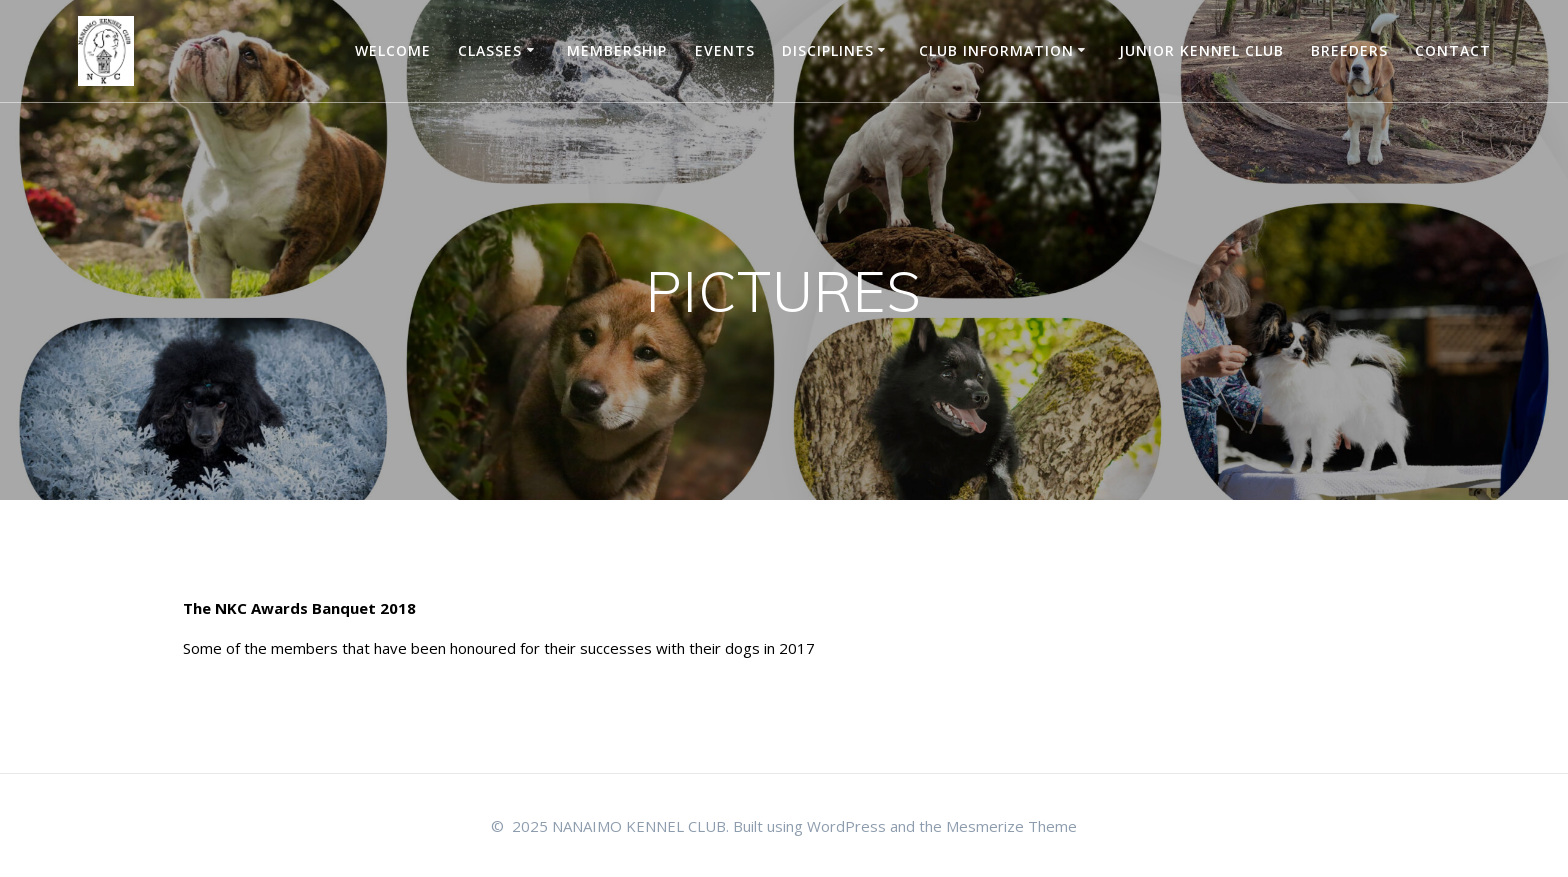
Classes (490, 50)
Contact (1453, 50)
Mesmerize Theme (1011, 826)
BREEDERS (1349, 50)
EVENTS (725, 50)
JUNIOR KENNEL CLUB (1201, 50)
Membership (617, 50)
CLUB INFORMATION (996, 50)
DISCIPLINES (828, 50)
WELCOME (393, 50)
